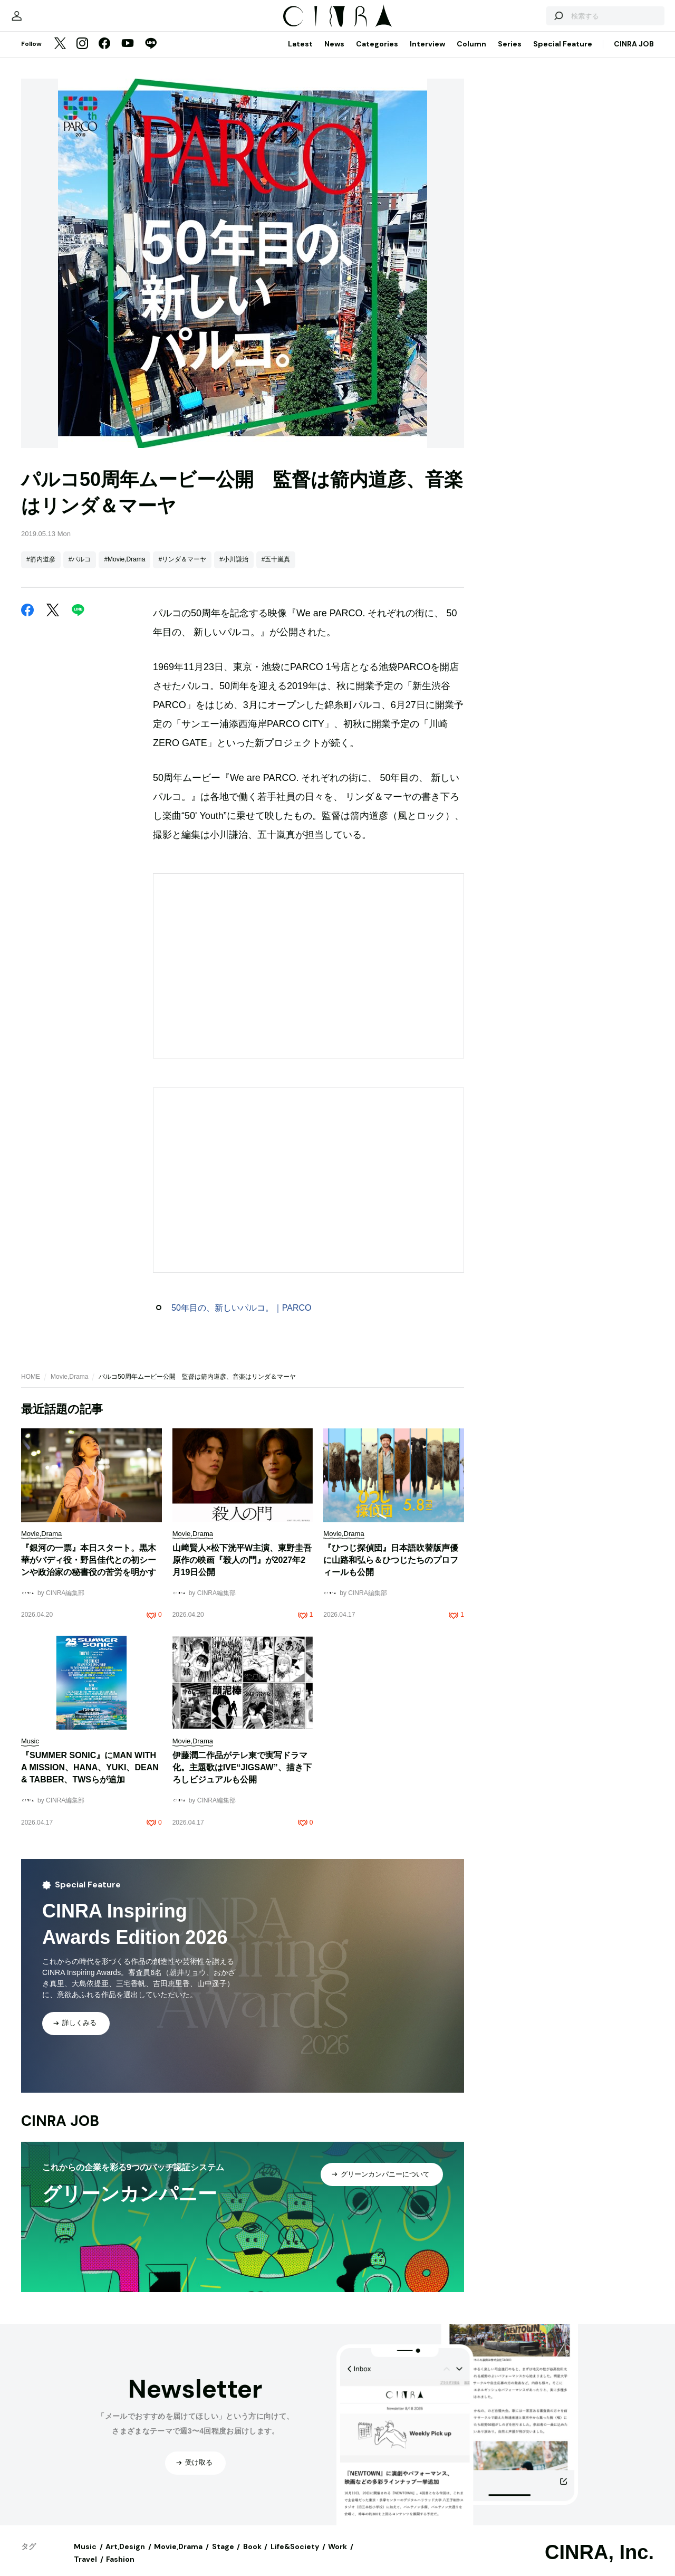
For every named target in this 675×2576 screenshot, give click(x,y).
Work (337, 2557)
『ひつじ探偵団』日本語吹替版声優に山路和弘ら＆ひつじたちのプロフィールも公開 (390, 1570)
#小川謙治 (233, 570)
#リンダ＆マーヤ (182, 570)
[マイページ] (43, 21)
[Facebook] (104, 55)
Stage (223, 2557)
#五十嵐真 (276, 570)
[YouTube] (127, 55)
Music (85, 2557)
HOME (30, 1387)
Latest (300, 54)
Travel (85, 2569)
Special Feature (562, 54)
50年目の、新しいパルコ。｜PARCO (241, 1318)
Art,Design (125, 2557)
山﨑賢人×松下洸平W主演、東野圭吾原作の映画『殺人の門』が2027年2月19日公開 (242, 1570)
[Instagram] (82, 55)
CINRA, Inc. (599, 2563)
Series (510, 54)
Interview (427, 54)
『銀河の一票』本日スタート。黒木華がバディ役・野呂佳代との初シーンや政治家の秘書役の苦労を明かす (88, 1570)
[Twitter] (60, 55)
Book (252, 2557)
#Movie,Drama (124, 570)
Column (471, 54)
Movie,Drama (69, 1387)
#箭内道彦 (40, 570)
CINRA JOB (634, 54)
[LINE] (151, 55)
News (334, 54)
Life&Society (295, 2557)
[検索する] (531, 21)
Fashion (120, 2569)
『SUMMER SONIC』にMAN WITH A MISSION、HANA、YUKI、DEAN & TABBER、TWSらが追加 (90, 1778)
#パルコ (80, 570)
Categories (377, 54)
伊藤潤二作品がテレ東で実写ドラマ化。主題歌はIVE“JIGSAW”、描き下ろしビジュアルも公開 (242, 1778)
